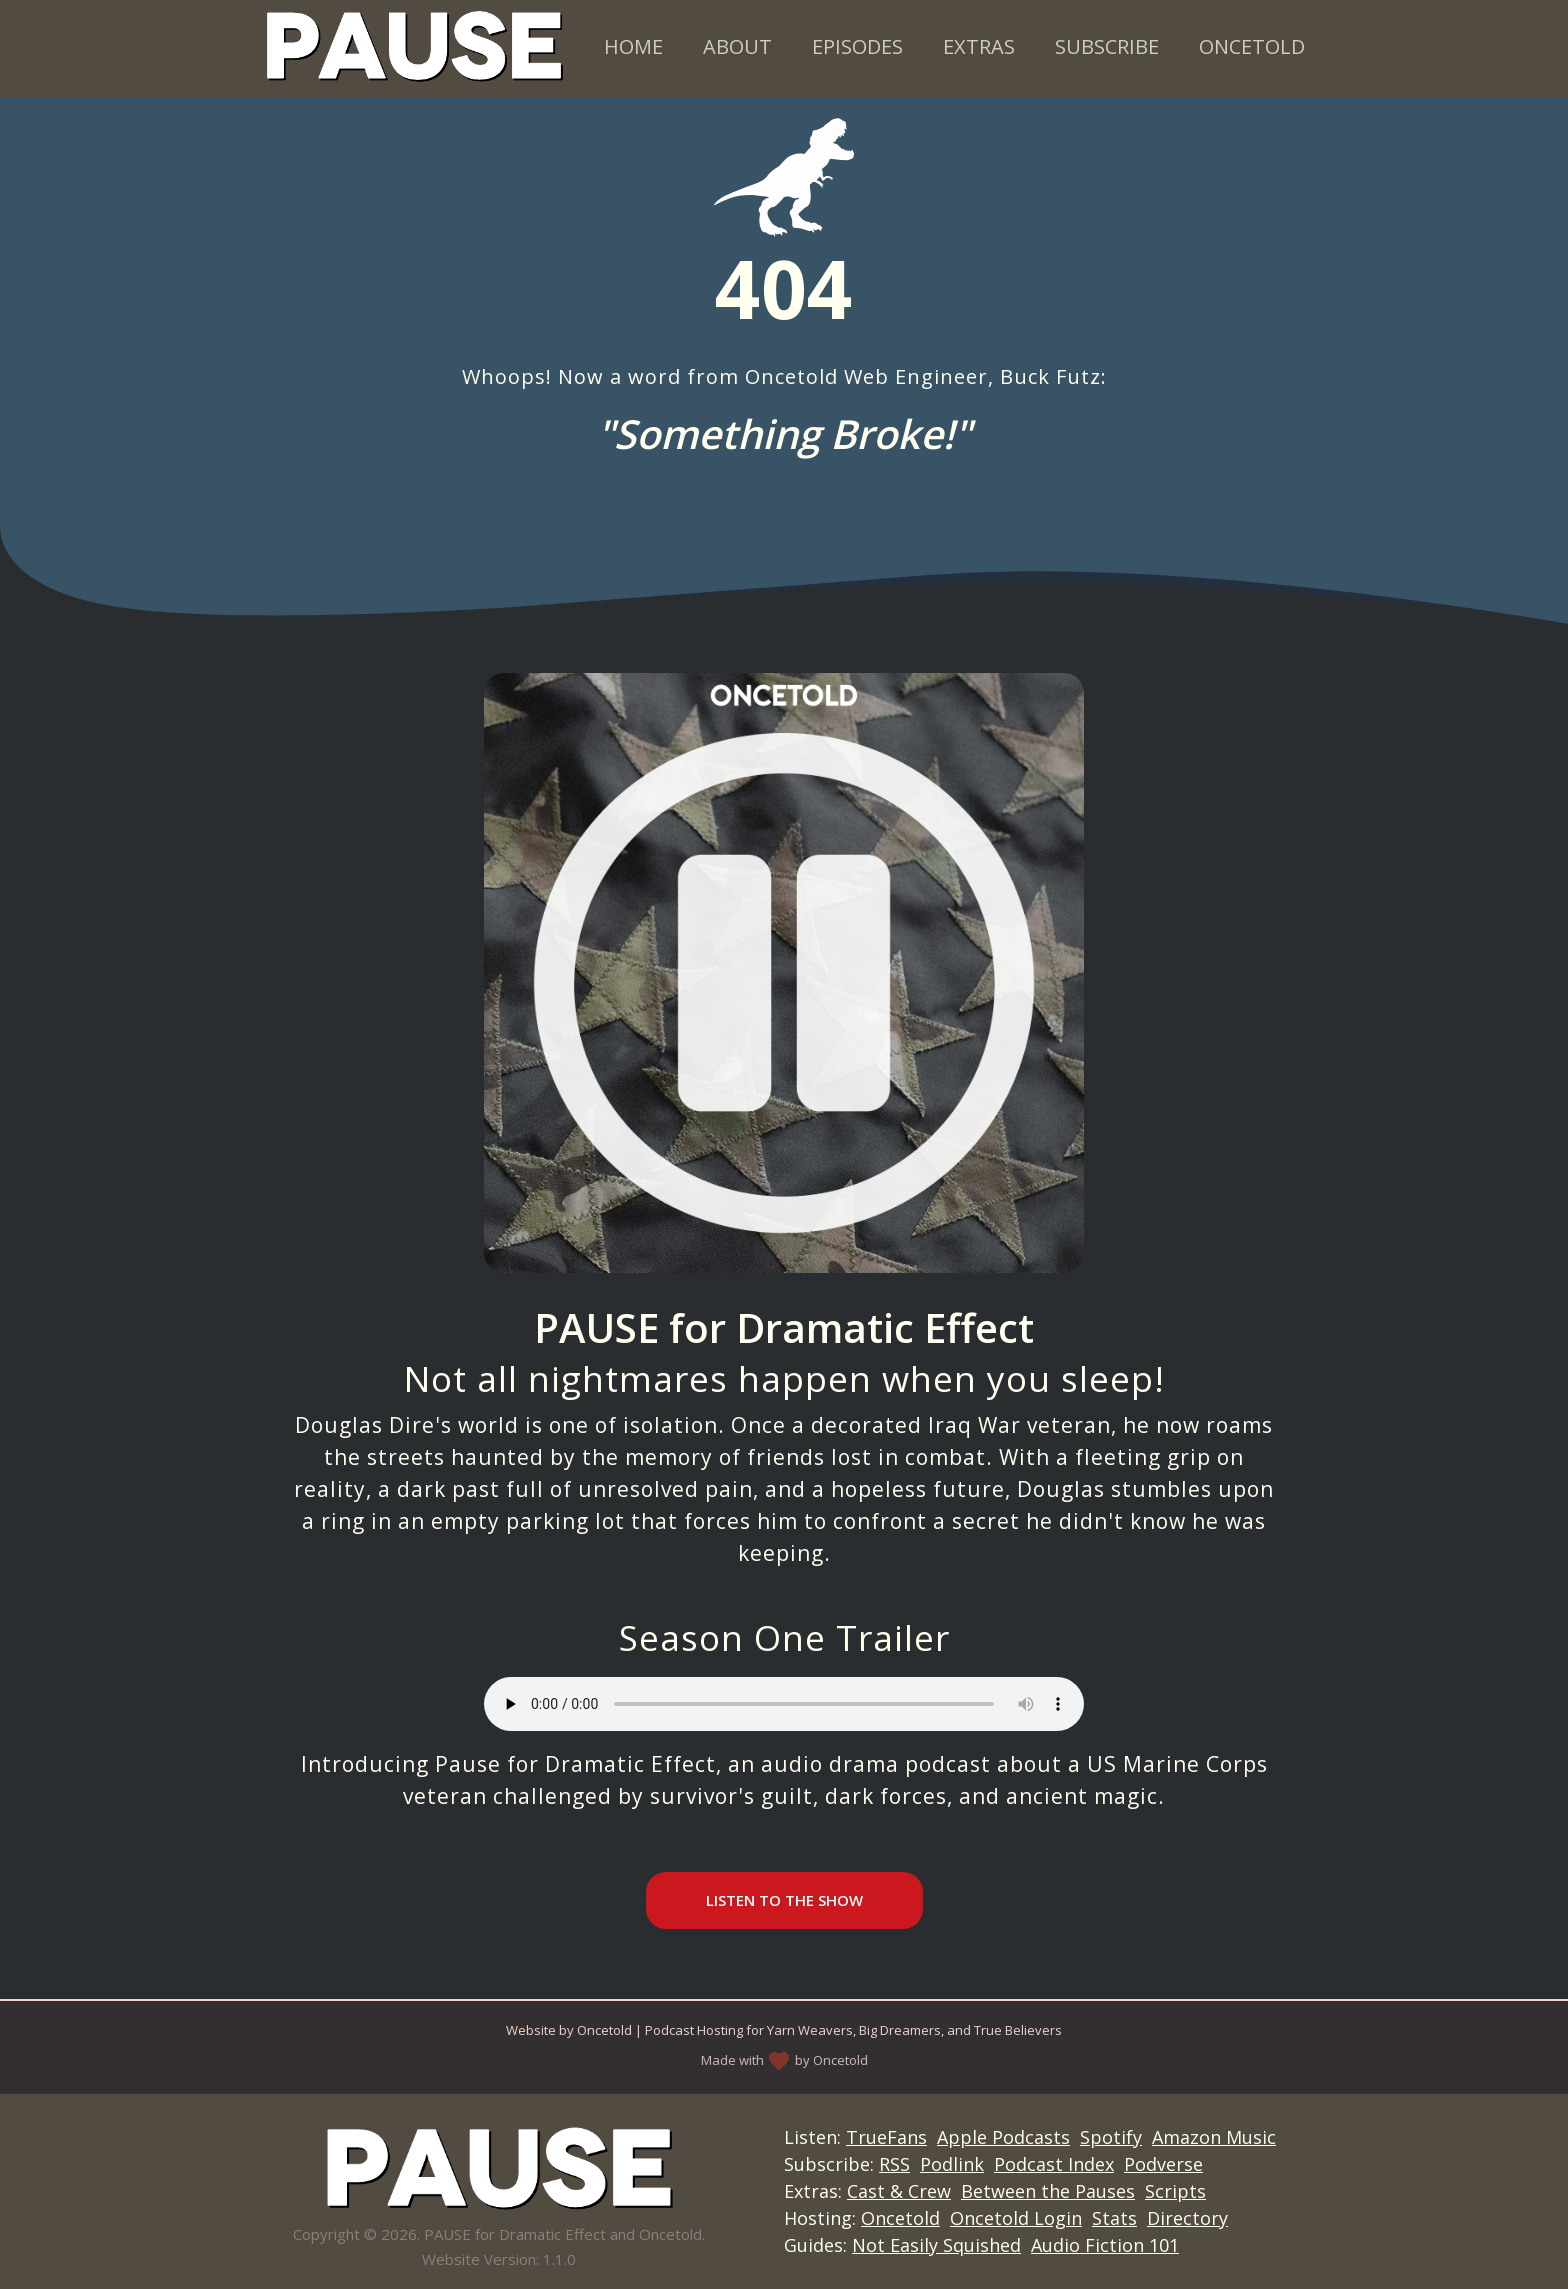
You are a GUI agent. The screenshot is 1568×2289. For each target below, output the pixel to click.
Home (633, 46)
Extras (979, 46)
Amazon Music (1214, 2137)
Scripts (1175, 2191)
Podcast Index (1054, 2164)
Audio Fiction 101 (1105, 2245)
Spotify (1111, 2137)
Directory (1187, 2218)
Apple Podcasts (1003, 2137)
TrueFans (886, 2137)
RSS (894, 2164)
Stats (1114, 2218)
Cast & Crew (899, 2191)
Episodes (857, 46)
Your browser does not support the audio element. (784, 1704)
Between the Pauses (1048, 2191)
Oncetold (1252, 46)
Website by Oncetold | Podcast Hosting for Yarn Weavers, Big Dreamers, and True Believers (784, 2030)
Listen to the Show (784, 1900)
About (737, 46)
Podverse (1163, 2164)
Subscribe (1107, 46)
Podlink (952, 2164)
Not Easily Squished (936, 2245)
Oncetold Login (1016, 2218)
